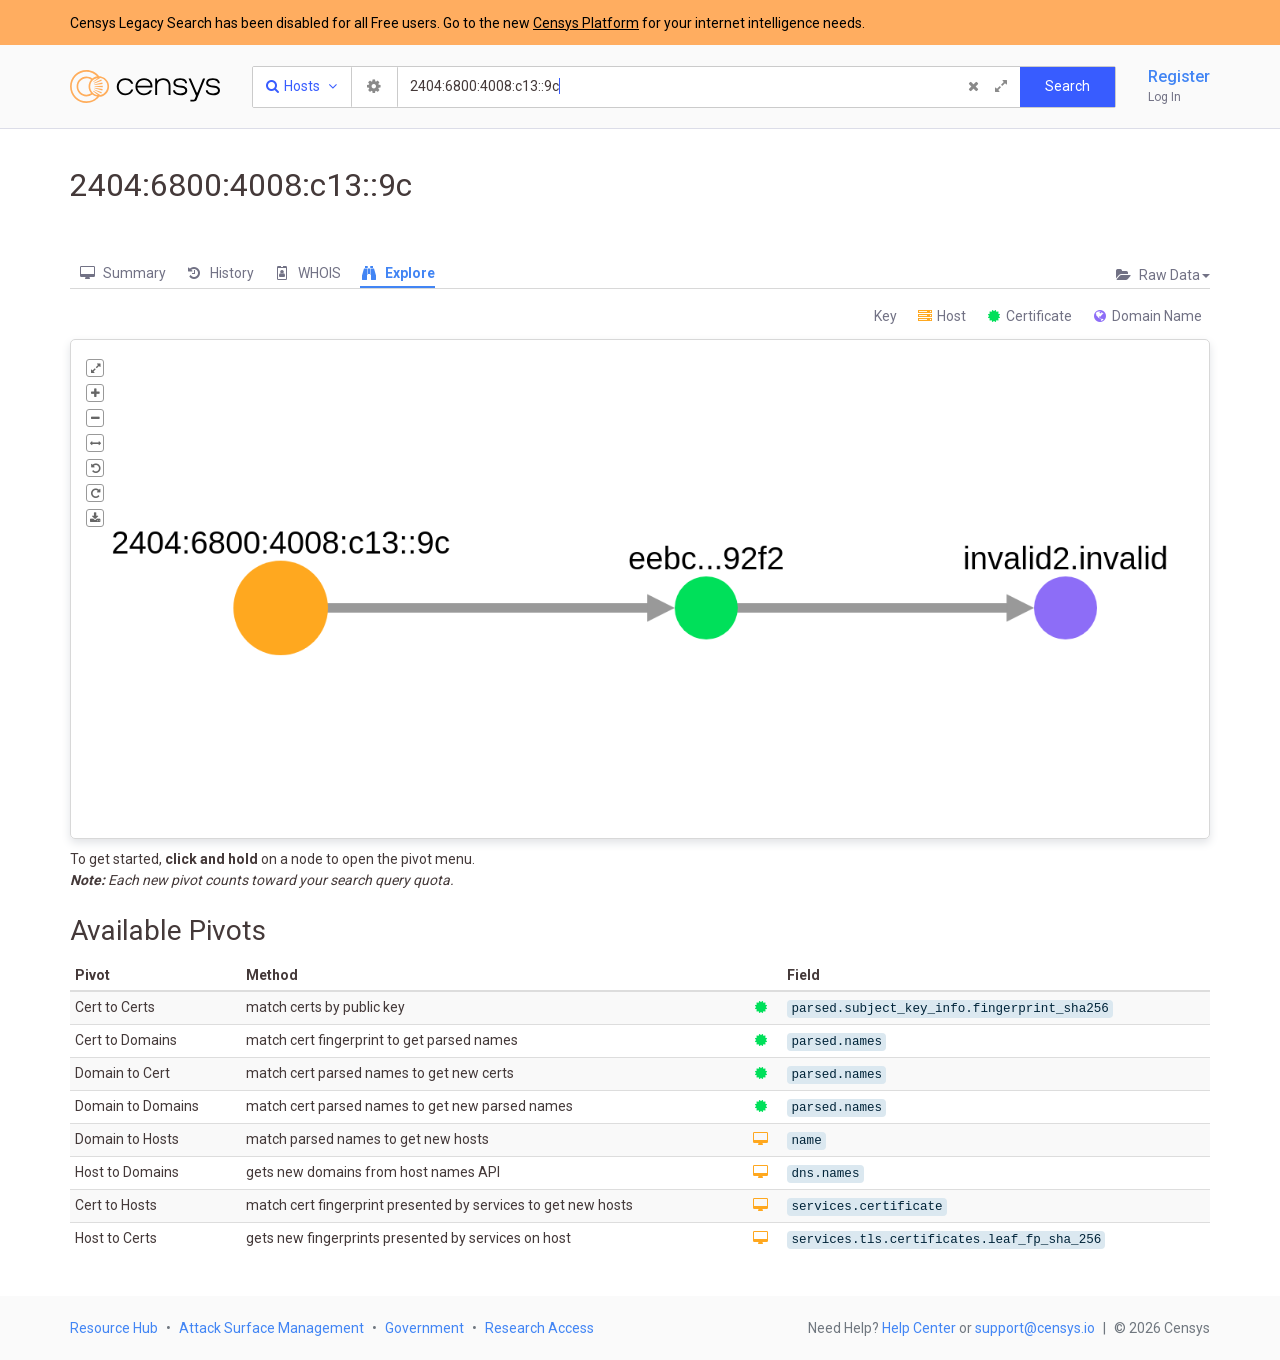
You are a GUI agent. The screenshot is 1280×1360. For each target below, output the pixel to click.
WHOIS (307, 273)
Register (1179, 76)
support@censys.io (1035, 1328)
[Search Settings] (375, 87)
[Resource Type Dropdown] (302, 87)
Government (424, 1328)
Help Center (919, 1328)
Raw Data (1162, 275)
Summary (122, 273)
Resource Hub (114, 1328)
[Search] (681, 87)
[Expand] (1001, 87)
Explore (397, 273)
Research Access (539, 1328)
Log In (1164, 97)
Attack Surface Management (271, 1328)
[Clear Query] (973, 87)
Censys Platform (586, 23)
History (219, 273)
